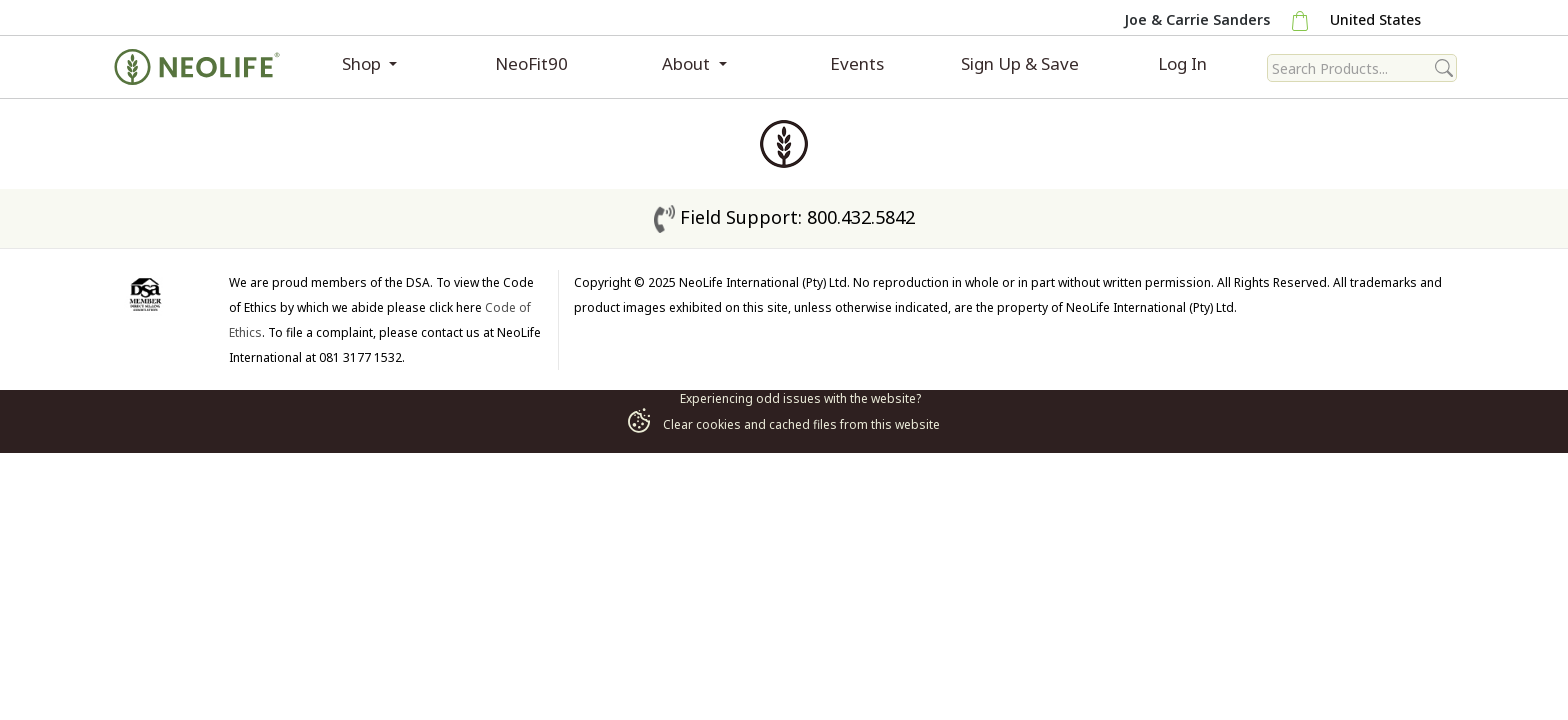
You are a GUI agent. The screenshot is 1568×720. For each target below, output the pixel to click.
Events (857, 63)
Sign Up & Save (1020, 63)
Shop (363, 63)
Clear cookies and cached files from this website (784, 424)
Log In (1182, 63)
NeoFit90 (531, 63)
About (688, 63)
